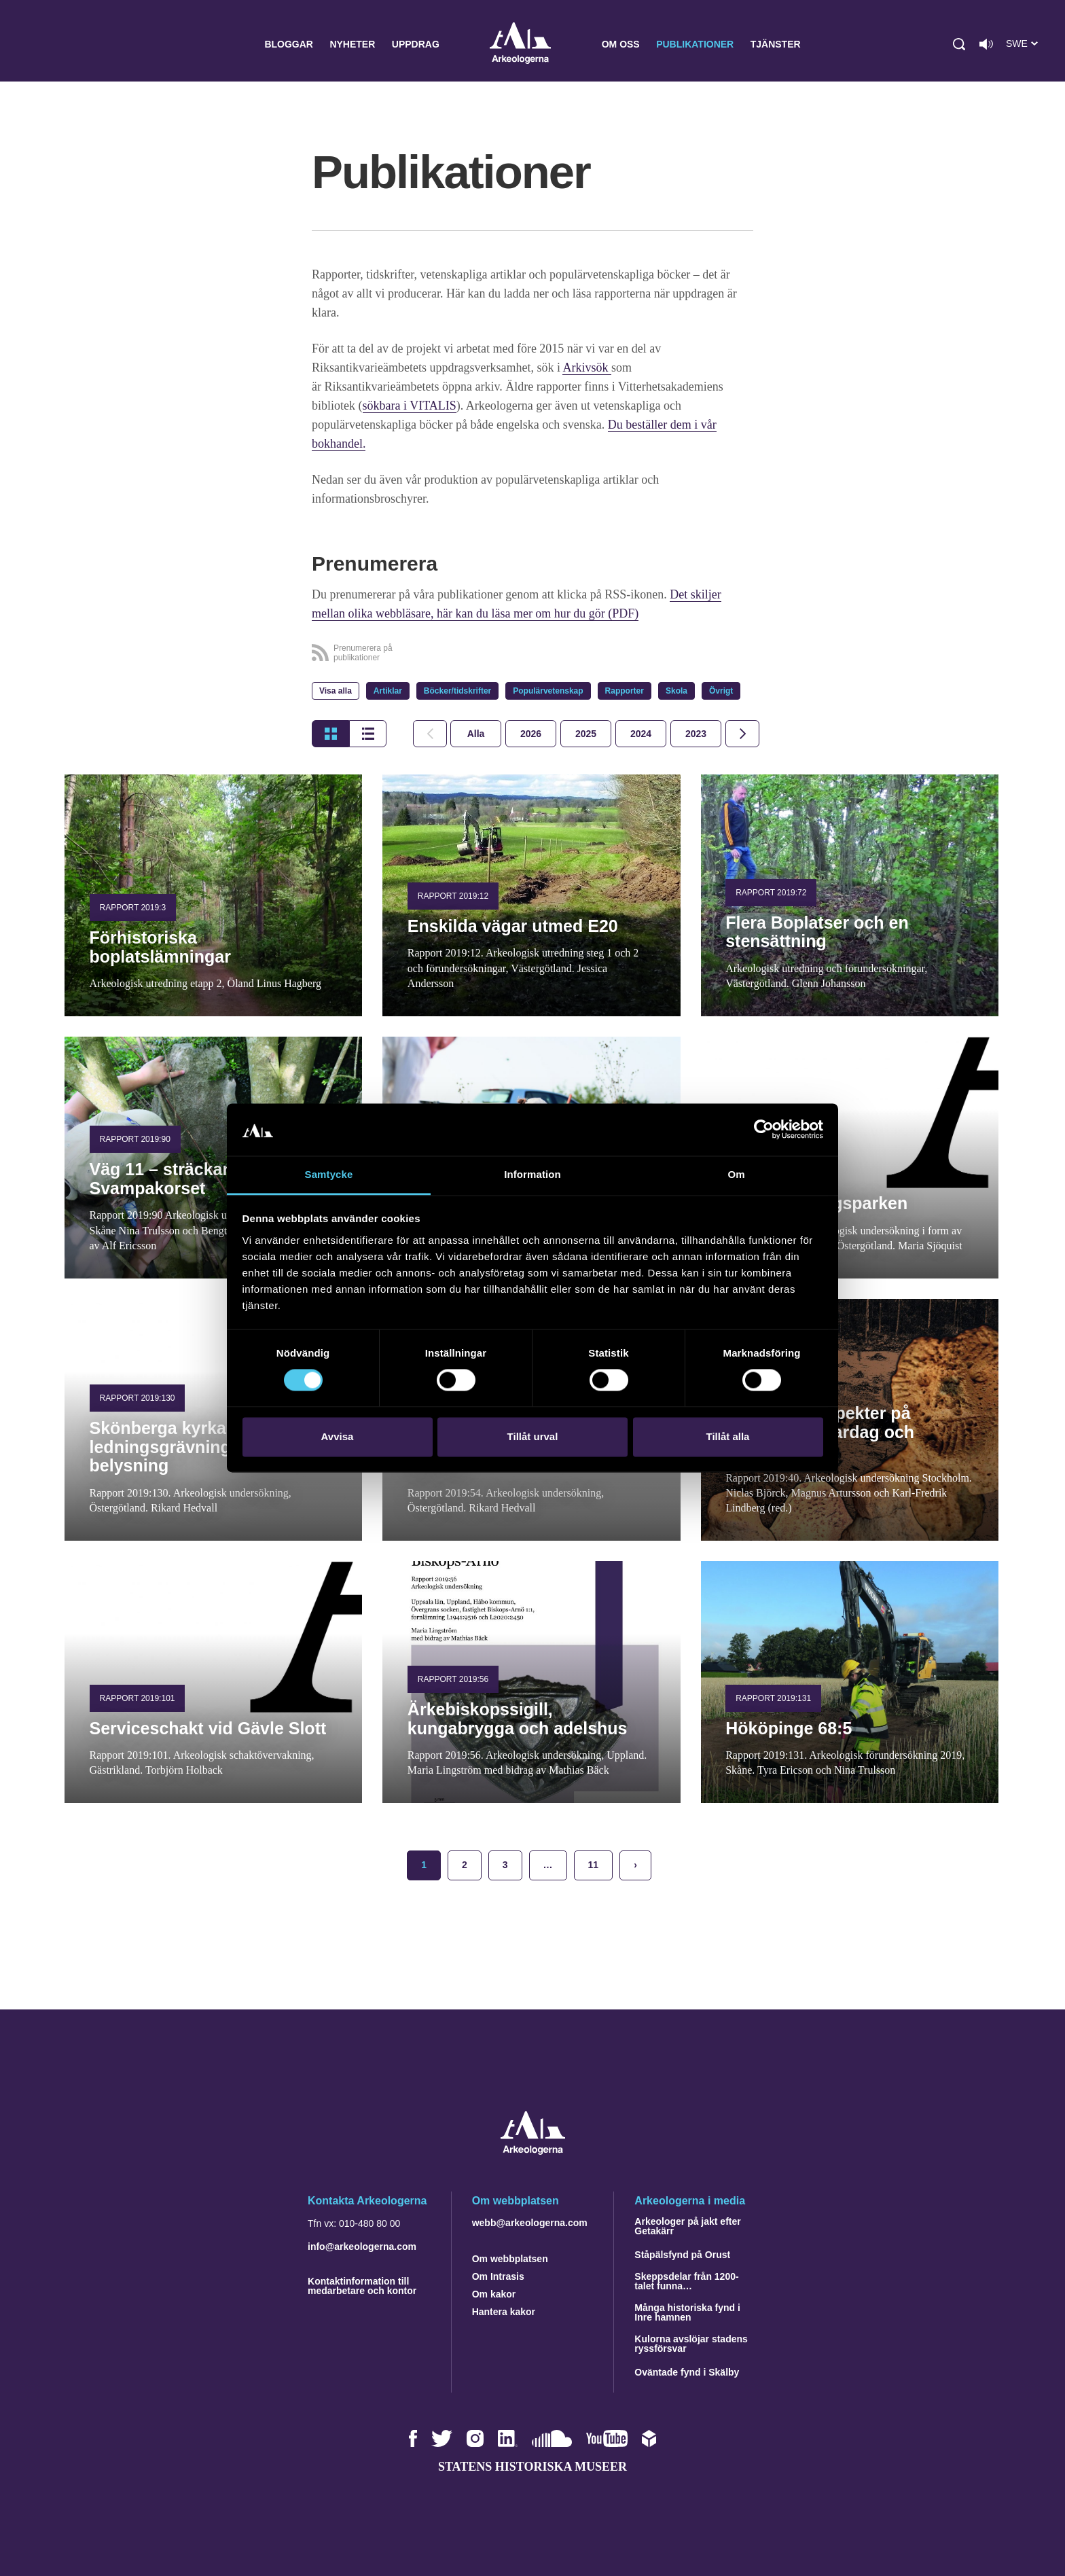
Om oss (621, 44)
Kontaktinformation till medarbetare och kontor (362, 2285)
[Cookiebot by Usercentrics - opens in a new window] (763, 1130)
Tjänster (776, 44)
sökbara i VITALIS (409, 405)
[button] (959, 44)
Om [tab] (735, 1174)
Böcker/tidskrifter (457, 691)
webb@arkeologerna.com (530, 2223)
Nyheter (352, 44)
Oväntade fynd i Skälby (686, 2372)
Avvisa (337, 1436)
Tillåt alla (728, 1436)
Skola (676, 691)
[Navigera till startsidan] (533, 2151)
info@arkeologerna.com (362, 2246)
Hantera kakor (503, 2311)
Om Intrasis (498, 2276)
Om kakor (494, 2294)
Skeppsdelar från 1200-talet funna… (686, 2281)
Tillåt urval (532, 1436)
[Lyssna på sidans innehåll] (986, 44)
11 (593, 1864)
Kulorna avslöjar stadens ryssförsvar (691, 2343)
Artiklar (388, 691)
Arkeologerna (520, 44)
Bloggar (288, 44)
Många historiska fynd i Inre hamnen (687, 2312)
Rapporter (624, 691)
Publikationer (695, 44)
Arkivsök (586, 367)
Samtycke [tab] (329, 1174)
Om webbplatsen (510, 2259)
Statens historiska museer (532, 2466)
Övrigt (721, 691)
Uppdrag (415, 44)
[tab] (530, 733)
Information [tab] (532, 1174)
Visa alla (335, 691)
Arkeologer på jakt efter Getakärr (687, 2226)
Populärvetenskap (548, 691)
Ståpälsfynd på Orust (682, 2254)
